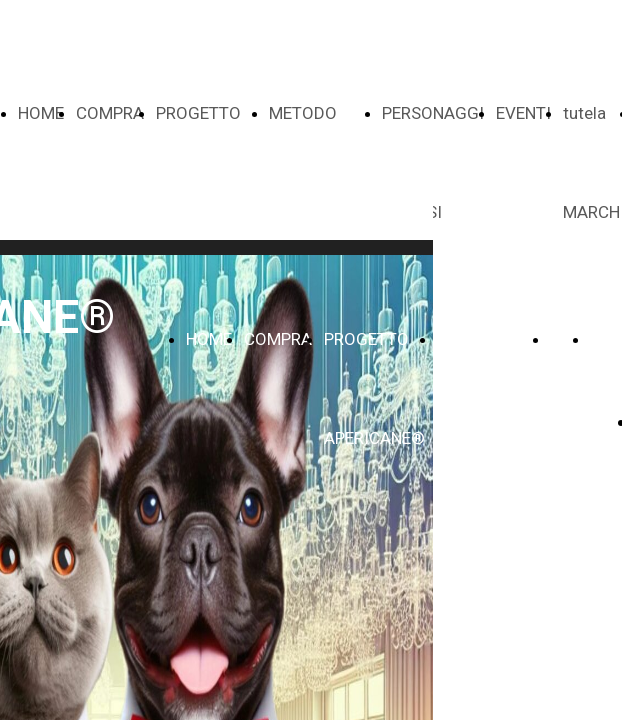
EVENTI (523, 113)
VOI (564, 339)
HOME (41, 113)
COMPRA (110, 113)
